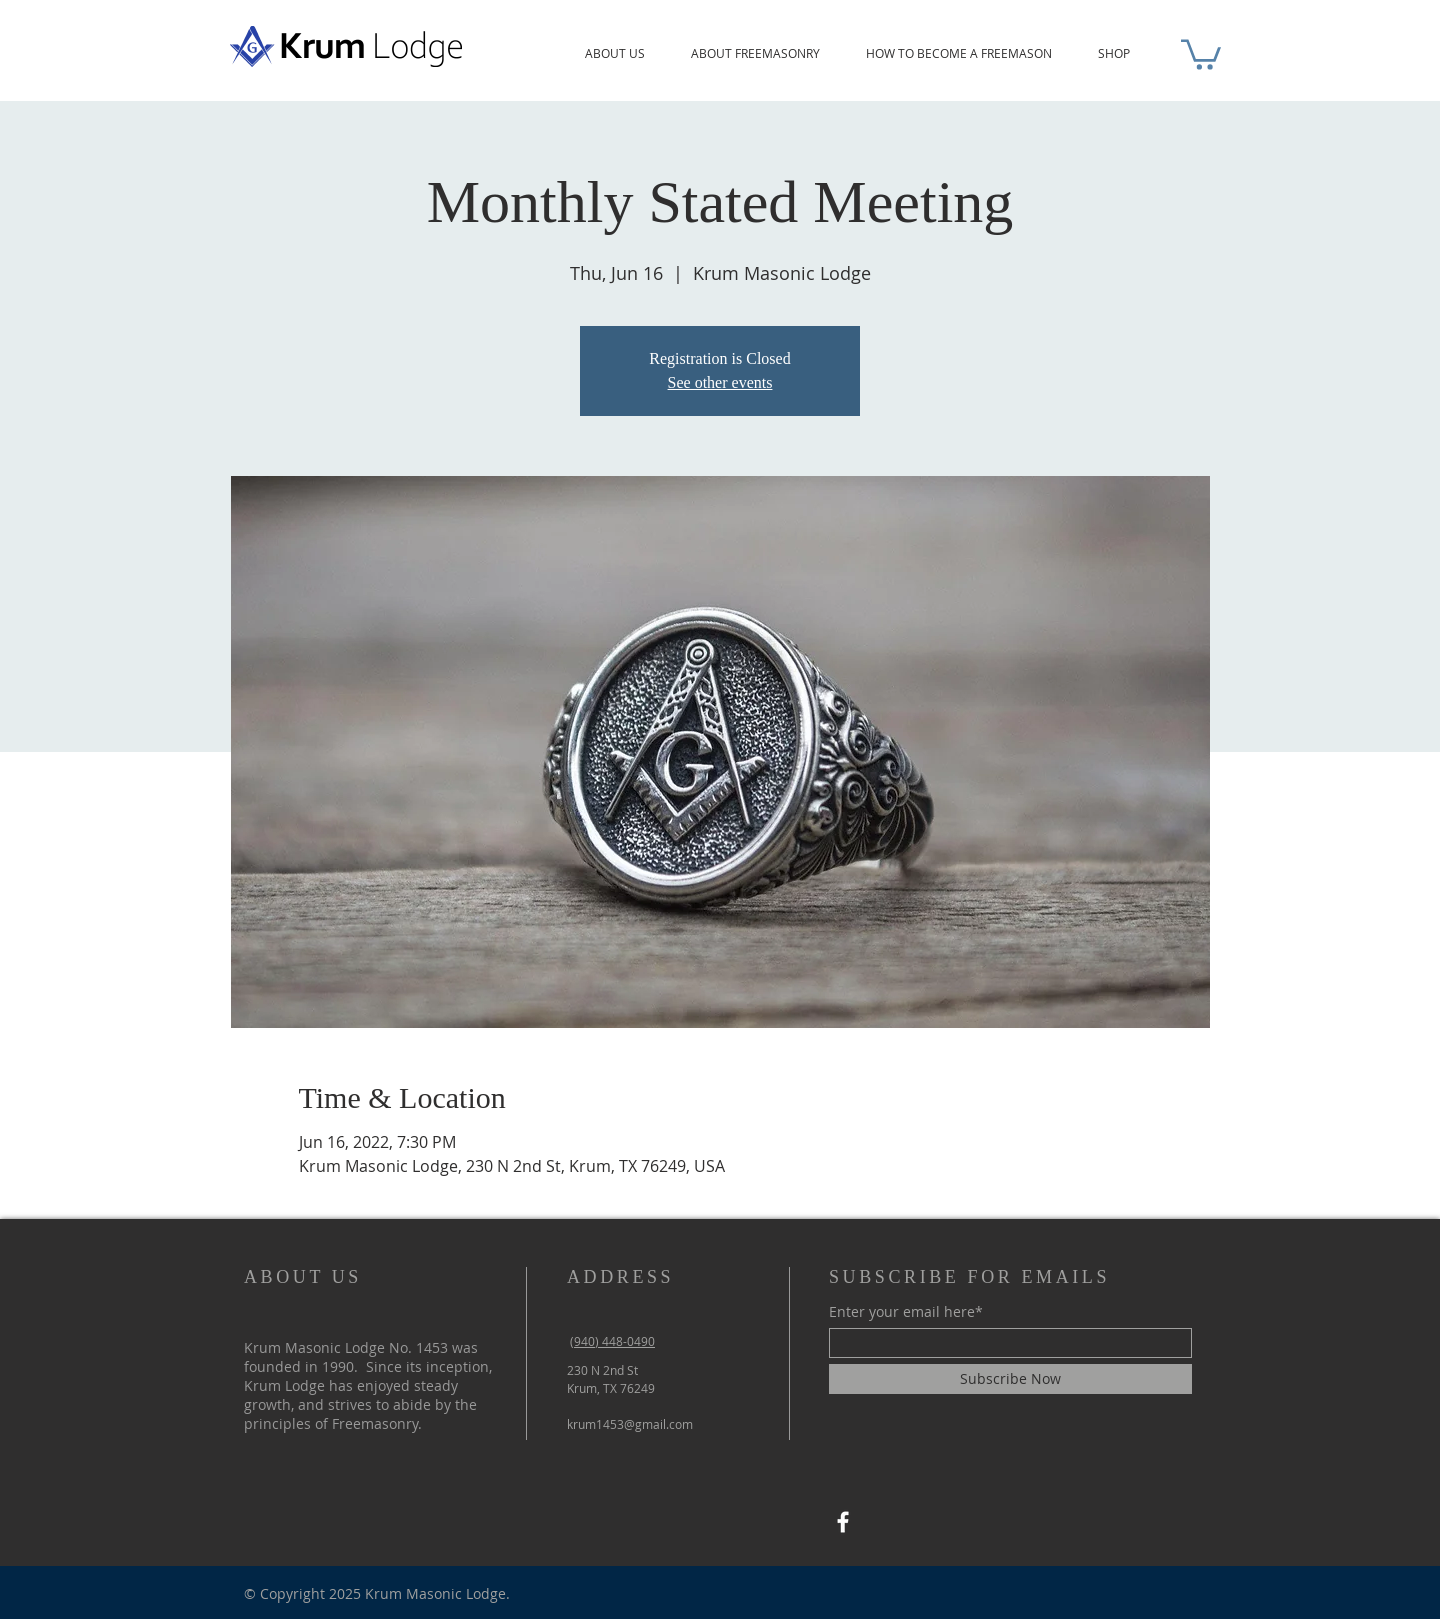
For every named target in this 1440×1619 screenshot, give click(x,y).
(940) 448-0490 (612, 1341)
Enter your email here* (906, 1312)
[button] (1201, 53)
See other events (720, 382)
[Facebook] (843, 1522)
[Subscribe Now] (1010, 1379)
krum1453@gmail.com (630, 1424)
